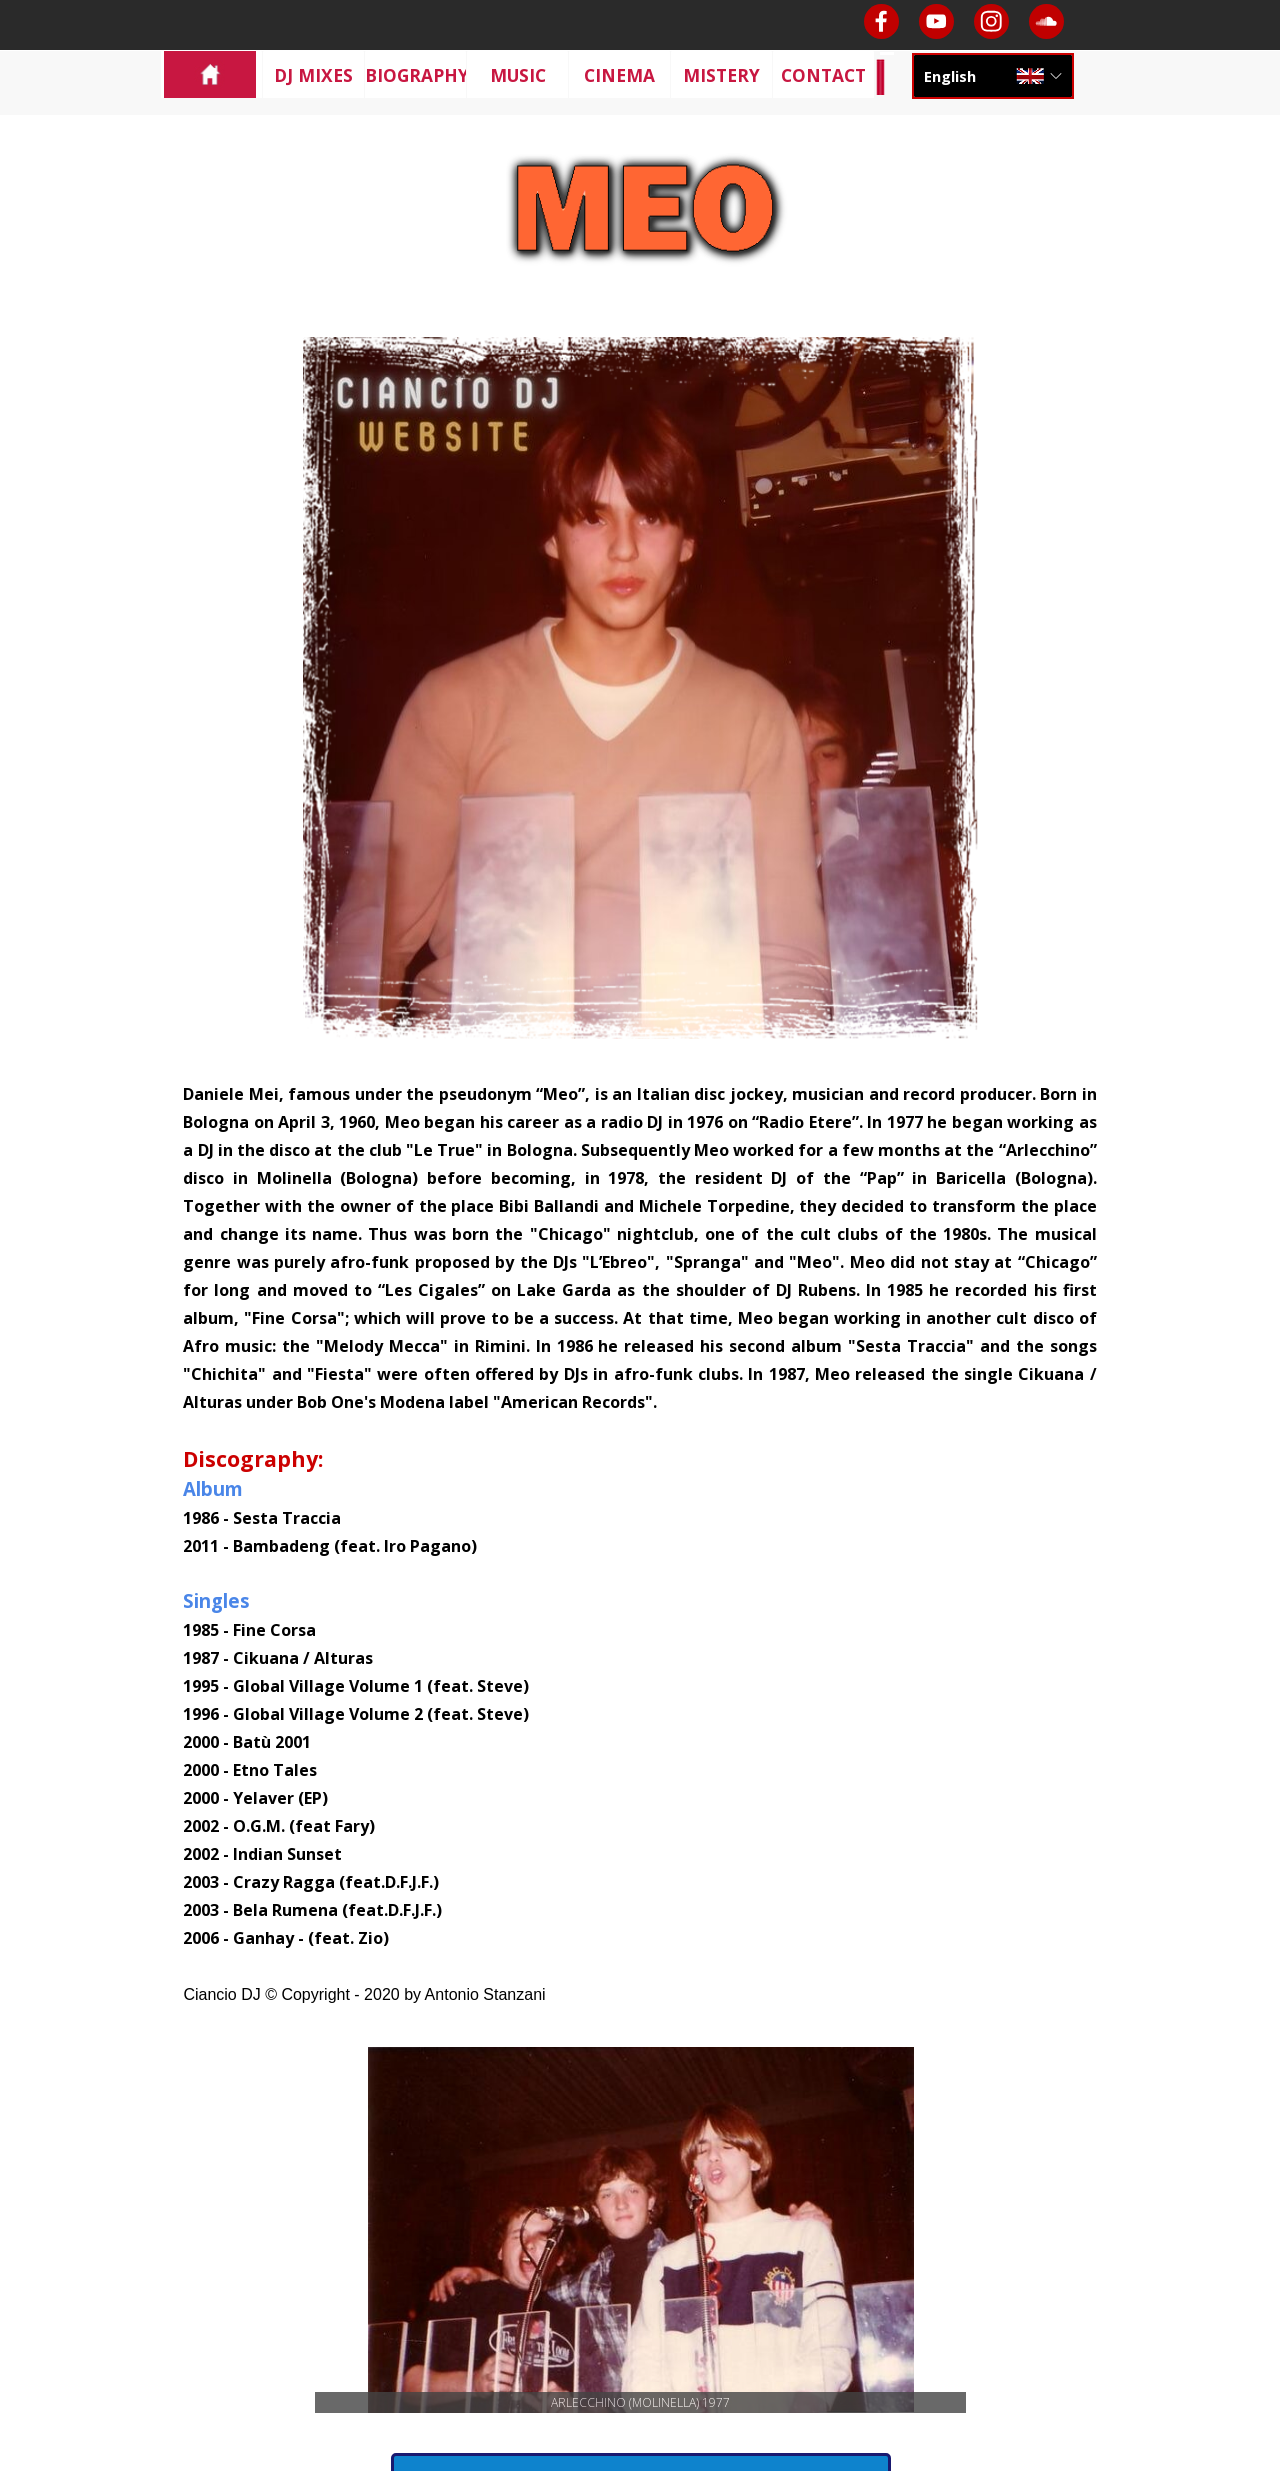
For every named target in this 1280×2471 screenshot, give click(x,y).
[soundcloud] (1046, 21)
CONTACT (823, 75)
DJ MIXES (313, 75)
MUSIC (518, 75)
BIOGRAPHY (417, 75)
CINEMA (619, 75)
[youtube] (936, 21)
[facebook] (881, 21)
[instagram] (991, 21)
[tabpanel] (639, 1543)
